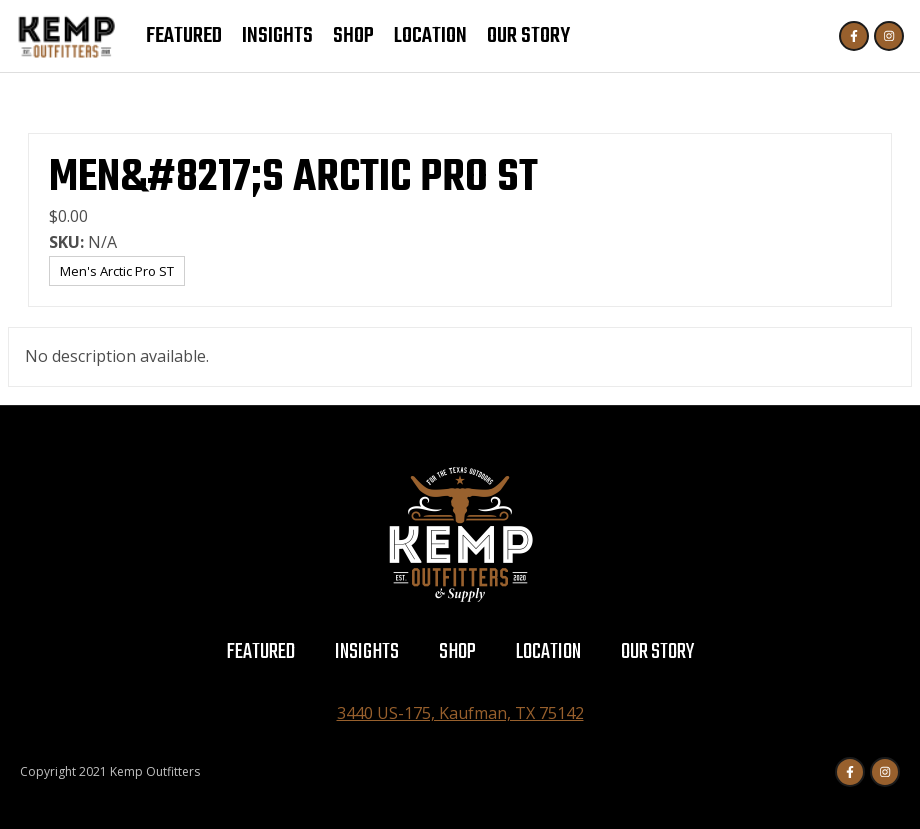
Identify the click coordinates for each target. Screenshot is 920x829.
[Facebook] (854, 36)
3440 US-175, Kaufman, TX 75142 (460, 713)
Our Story (528, 36)
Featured (184, 36)
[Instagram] (889, 36)
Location (430, 36)
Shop (353, 36)
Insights (277, 36)
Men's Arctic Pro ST (117, 271)
